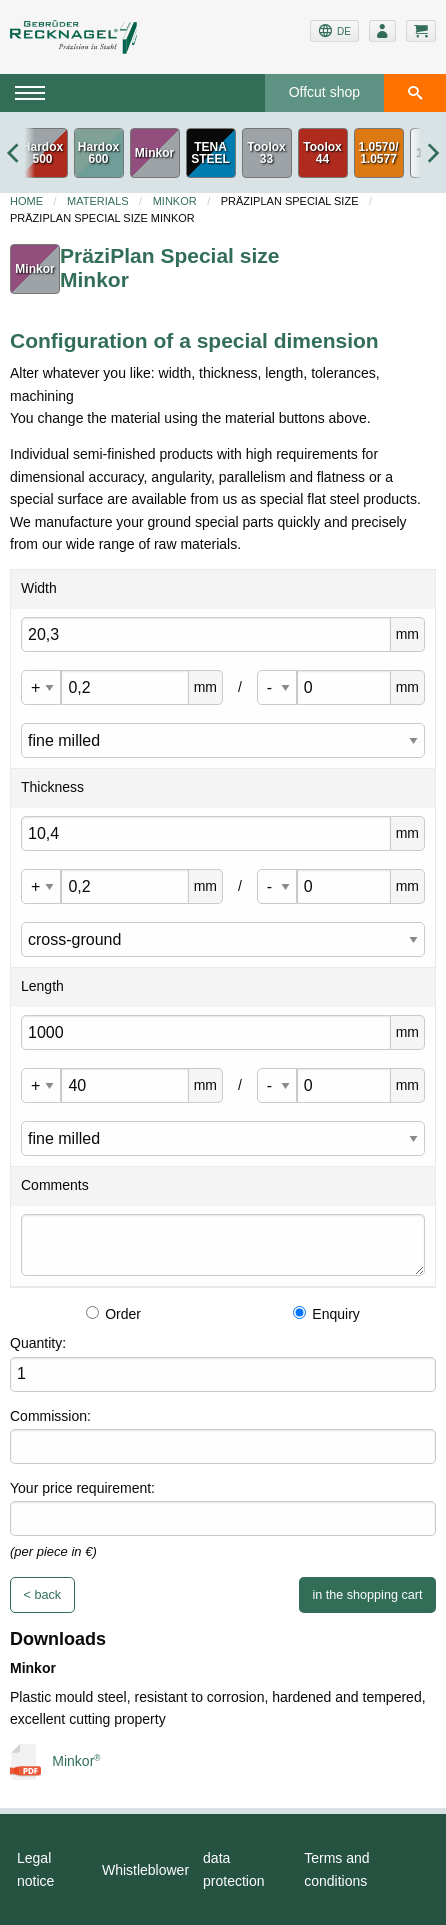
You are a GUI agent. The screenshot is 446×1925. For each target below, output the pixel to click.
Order (113, 1314)
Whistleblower (145, 1870)
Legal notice (35, 1869)
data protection (233, 1869)
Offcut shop (324, 92)
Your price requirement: (82, 1488)
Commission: (50, 1416)
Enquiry (326, 1314)
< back (42, 1595)
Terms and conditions (336, 1869)
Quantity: (38, 1343)
